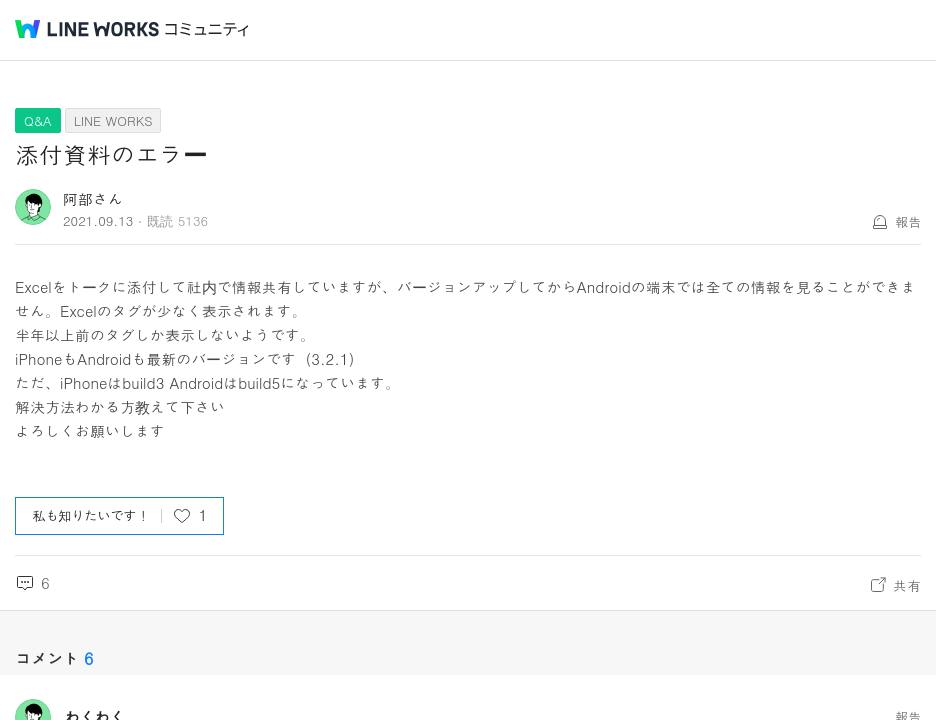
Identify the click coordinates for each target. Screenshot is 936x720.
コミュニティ (207, 29)
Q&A (38, 120)
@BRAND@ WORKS (87, 29)
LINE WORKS (113, 120)
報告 (908, 221)
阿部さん (93, 198)
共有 (907, 585)
